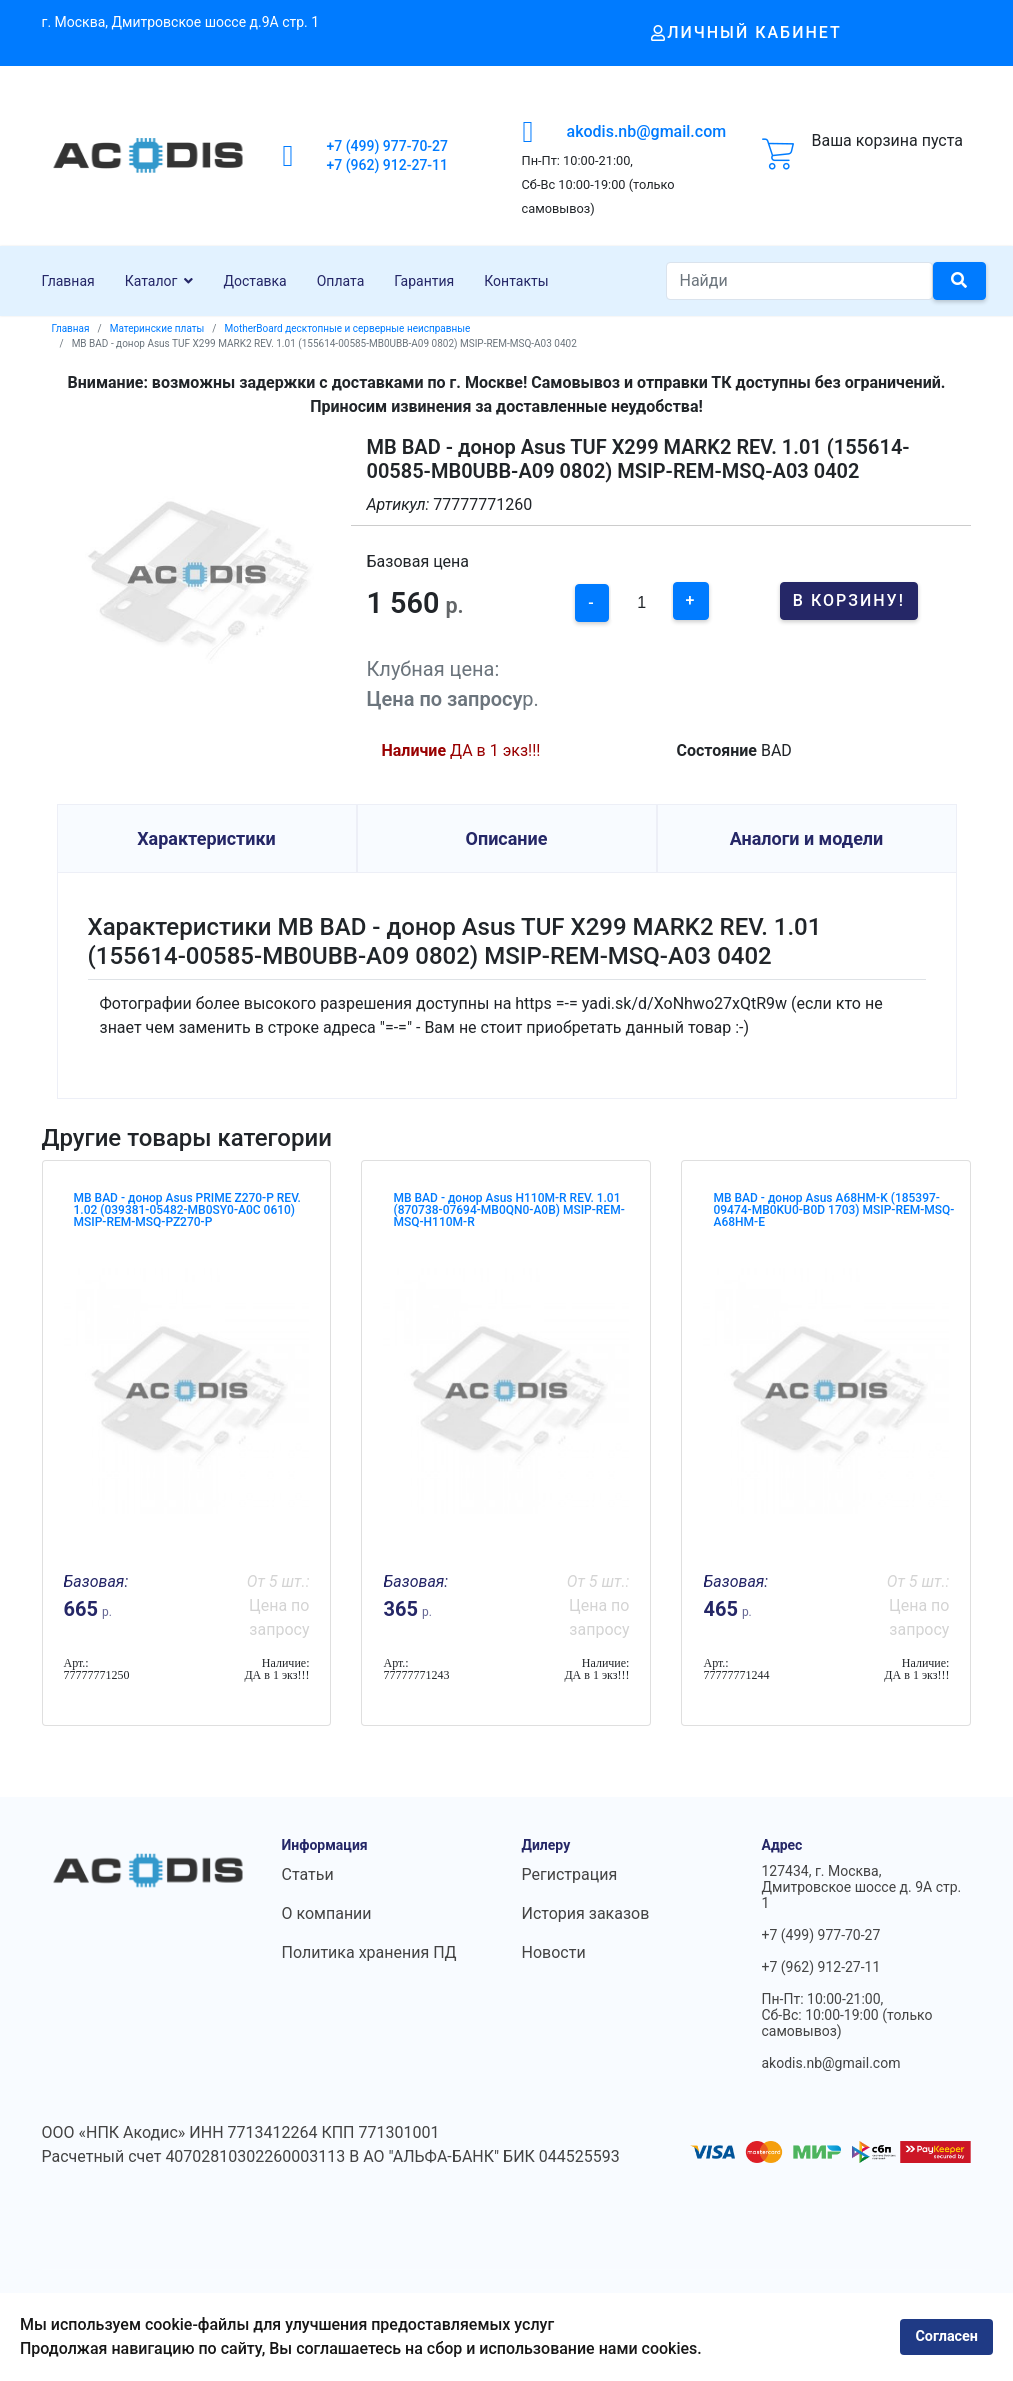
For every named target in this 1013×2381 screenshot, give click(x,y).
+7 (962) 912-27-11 (388, 165)
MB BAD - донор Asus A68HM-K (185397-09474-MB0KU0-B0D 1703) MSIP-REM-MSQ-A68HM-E (833, 1210)
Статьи (308, 1874)
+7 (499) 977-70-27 (388, 146)
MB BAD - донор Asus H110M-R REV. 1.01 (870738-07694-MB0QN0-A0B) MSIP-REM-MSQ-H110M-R (508, 1210)
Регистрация (570, 1874)
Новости (554, 1952)
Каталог (151, 281)
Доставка (254, 281)
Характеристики (206, 838)
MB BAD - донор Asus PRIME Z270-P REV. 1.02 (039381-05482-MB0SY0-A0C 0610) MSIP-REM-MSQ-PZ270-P (187, 1210)
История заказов (586, 1913)
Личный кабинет (746, 32)
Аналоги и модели (807, 838)
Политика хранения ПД (369, 1952)
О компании (327, 1913)
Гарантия (424, 281)
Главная (68, 281)
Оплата (341, 281)
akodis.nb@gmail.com (647, 131)
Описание (507, 838)
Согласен (946, 2336)
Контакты (516, 281)
